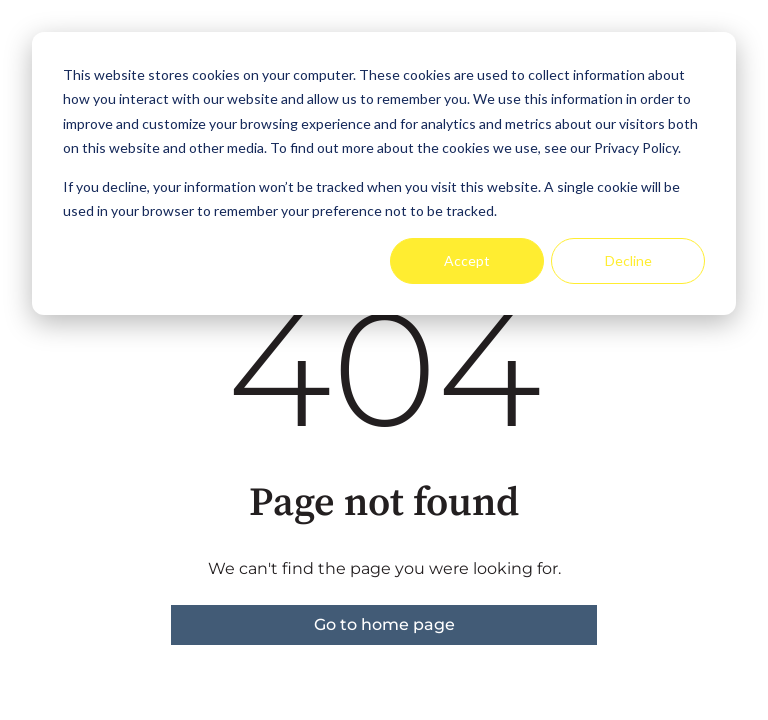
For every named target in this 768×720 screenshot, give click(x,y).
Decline (628, 260)
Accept (467, 260)
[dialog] (384, 173)
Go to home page (384, 624)
